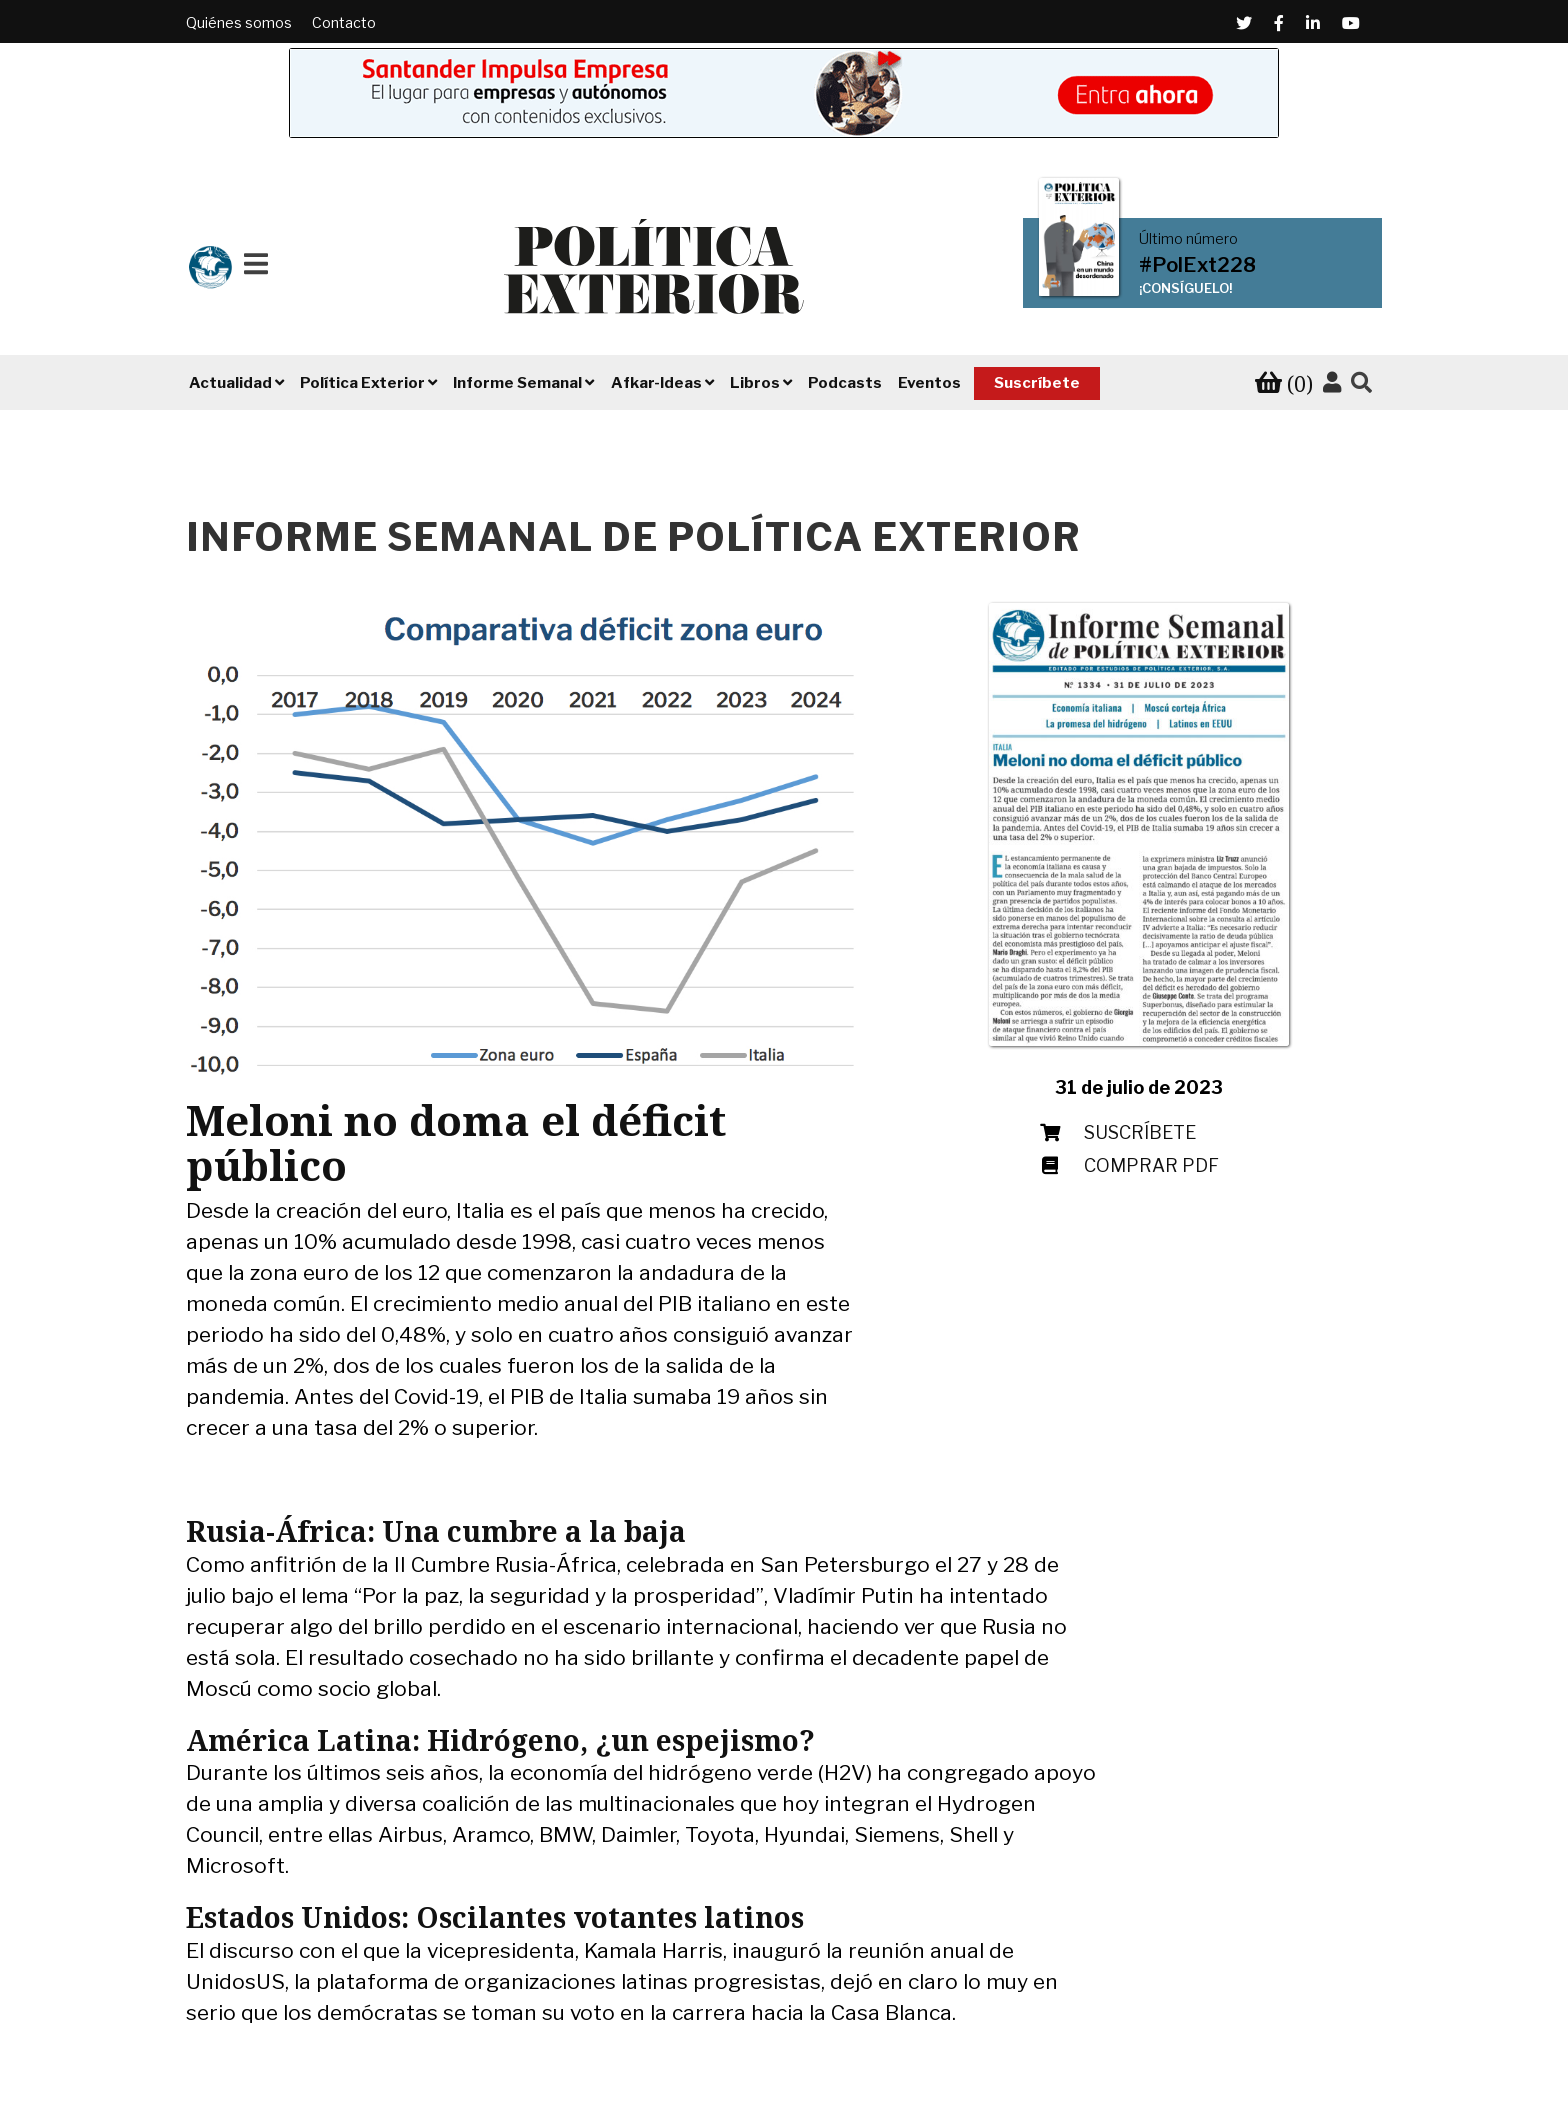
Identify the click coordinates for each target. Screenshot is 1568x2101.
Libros (755, 383)
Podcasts (845, 383)
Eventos (929, 383)
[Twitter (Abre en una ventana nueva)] (1244, 23)
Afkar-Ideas (656, 383)
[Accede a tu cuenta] (1332, 383)
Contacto (344, 22)
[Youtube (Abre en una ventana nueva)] (1351, 23)
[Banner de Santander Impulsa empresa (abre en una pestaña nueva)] (784, 93)
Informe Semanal (517, 383)
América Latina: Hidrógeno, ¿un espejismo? (500, 1740)
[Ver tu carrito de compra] (1284, 383)
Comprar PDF (1151, 1165)
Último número (1188, 239)
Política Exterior (362, 383)
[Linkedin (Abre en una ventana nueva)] (1313, 23)
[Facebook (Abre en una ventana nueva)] (1279, 23)
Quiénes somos (239, 22)
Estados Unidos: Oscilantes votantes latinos (495, 1917)
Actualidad (230, 383)
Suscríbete (1037, 383)
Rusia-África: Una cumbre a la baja (436, 1531)
